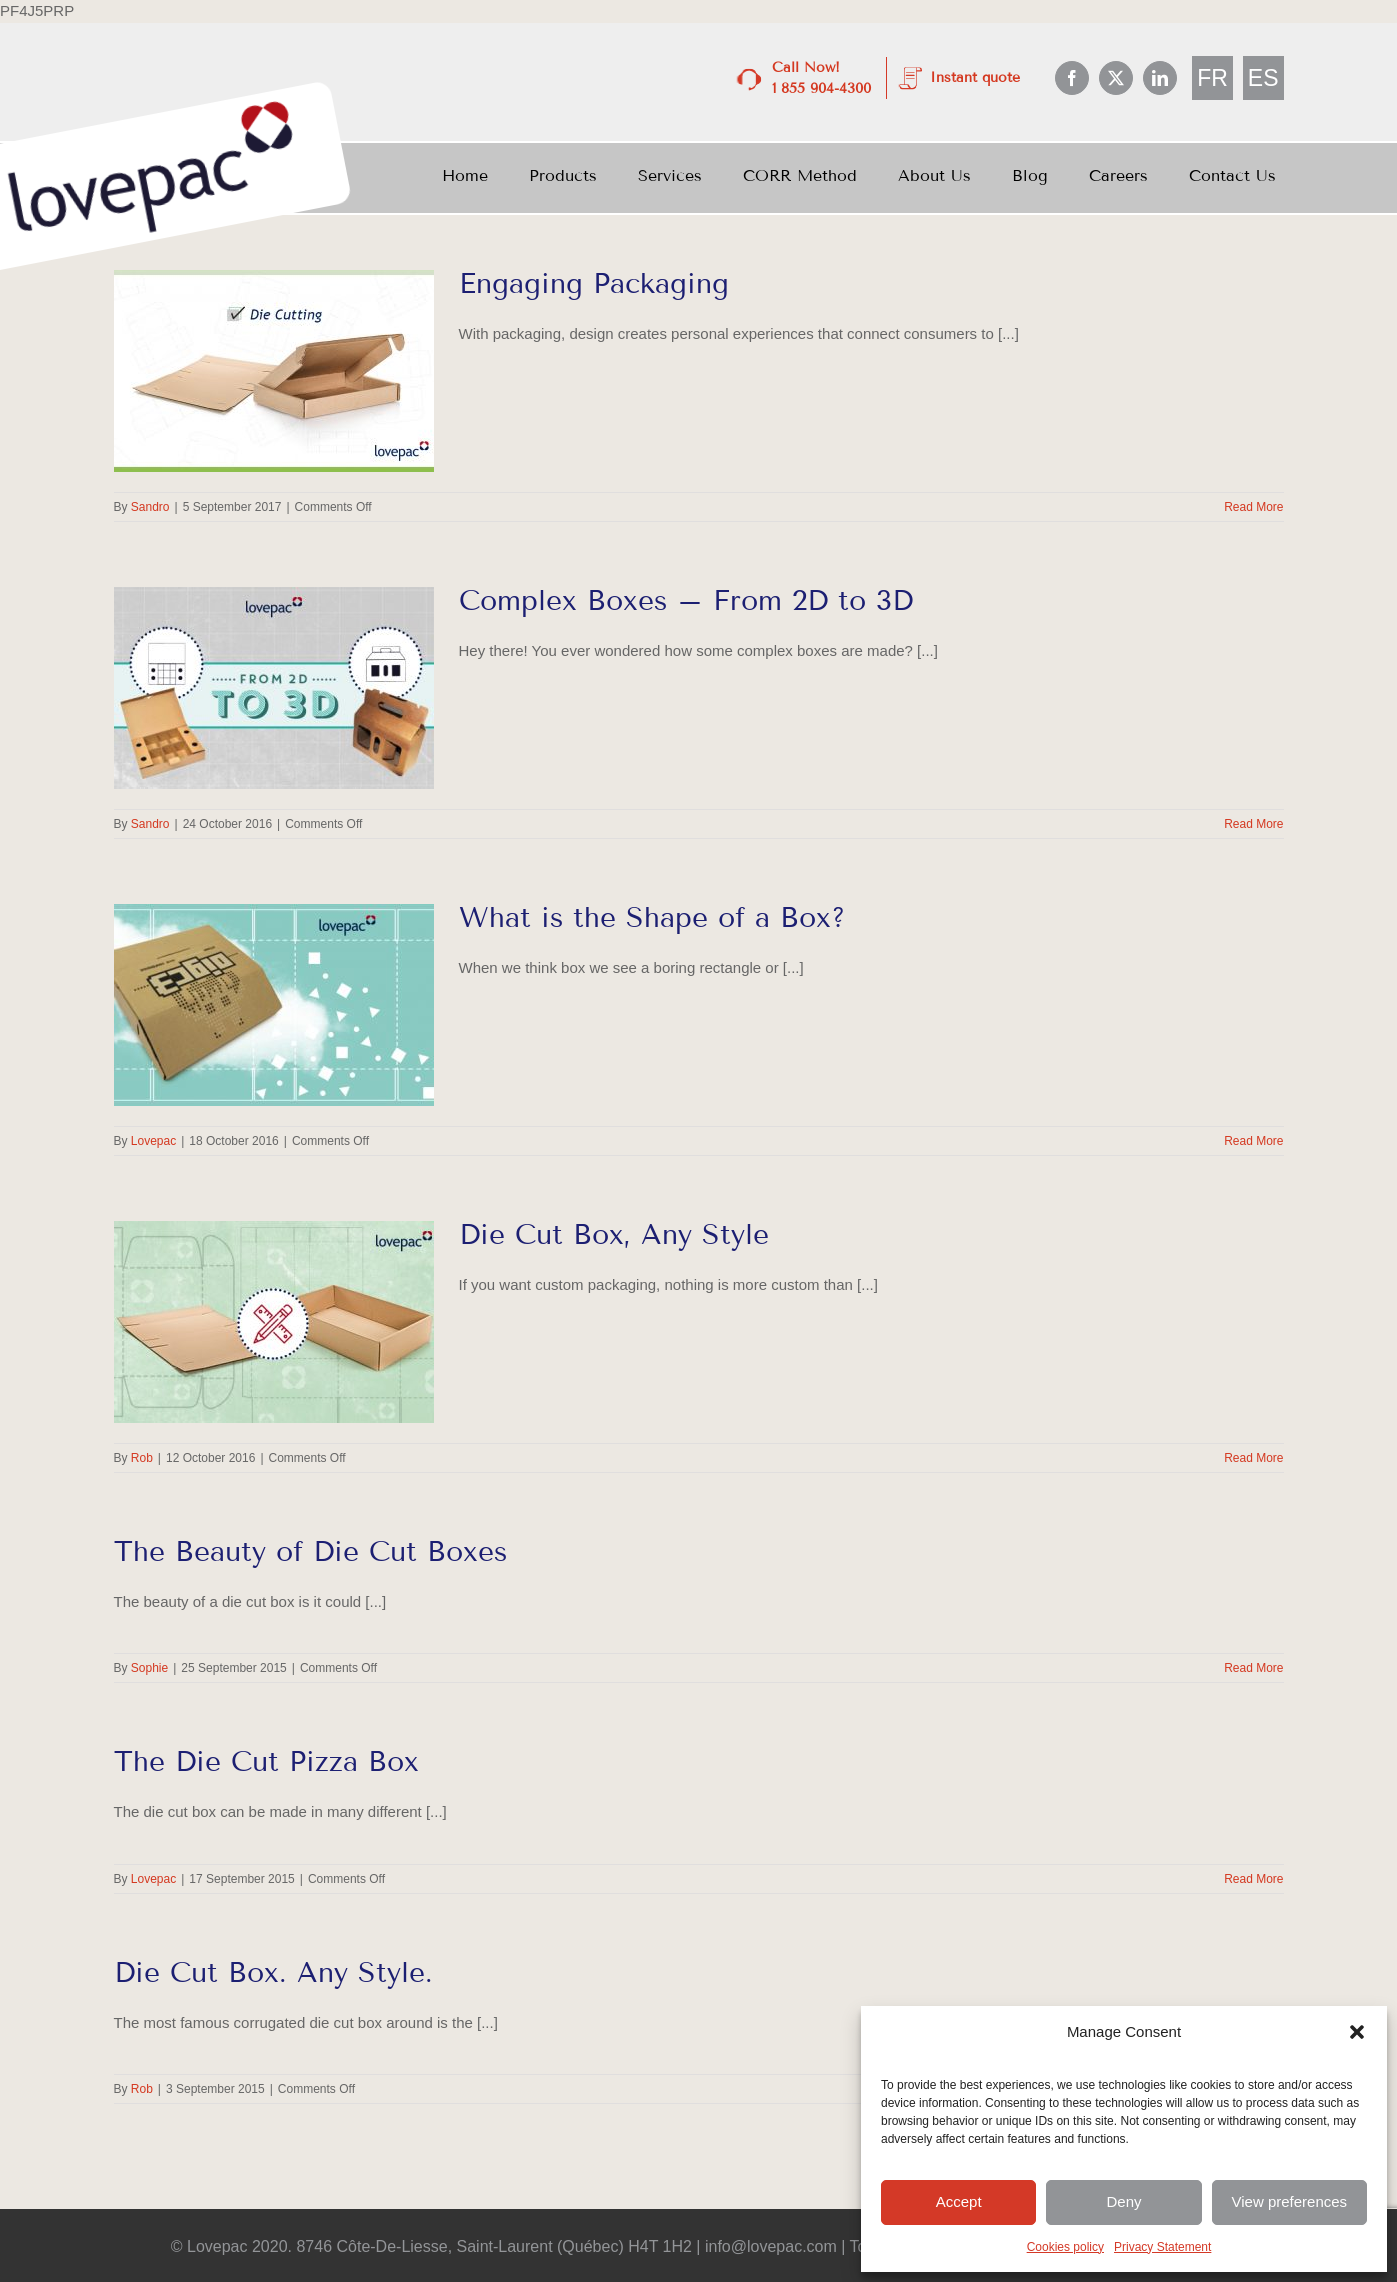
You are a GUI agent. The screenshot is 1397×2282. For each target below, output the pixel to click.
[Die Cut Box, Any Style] (274, 1322)
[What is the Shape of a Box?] (274, 1005)
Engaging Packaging (594, 283)
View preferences (1290, 2201)
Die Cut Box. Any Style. (273, 1972)
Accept (959, 2201)
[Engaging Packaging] (274, 371)
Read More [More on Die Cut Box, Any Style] (1253, 1458)
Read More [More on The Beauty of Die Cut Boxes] (1253, 1668)
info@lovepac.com (771, 2246)
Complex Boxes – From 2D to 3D (686, 600)
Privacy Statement (1162, 2247)
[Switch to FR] (1212, 78)
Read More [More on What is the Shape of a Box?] (1253, 1141)
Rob (142, 1458)
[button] (1357, 2032)
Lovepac (153, 1141)
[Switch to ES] (1263, 78)
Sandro (150, 507)
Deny (1123, 2201)
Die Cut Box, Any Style (614, 1234)
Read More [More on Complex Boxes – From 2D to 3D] (1253, 824)
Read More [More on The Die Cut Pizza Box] (1253, 1879)
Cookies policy (1065, 2247)
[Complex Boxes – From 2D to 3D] (274, 688)
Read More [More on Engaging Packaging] (1253, 507)
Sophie (149, 1668)
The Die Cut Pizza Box (266, 1761)
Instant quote (975, 77)
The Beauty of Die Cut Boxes (310, 1551)
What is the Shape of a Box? (652, 917)
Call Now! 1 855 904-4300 (821, 78)
